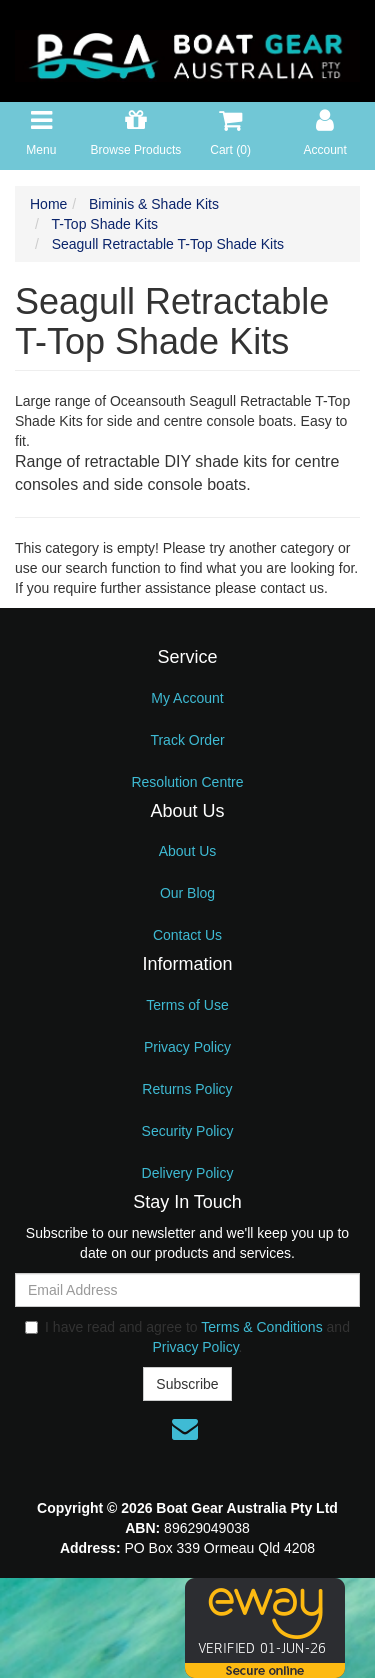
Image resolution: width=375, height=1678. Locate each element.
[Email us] (185, 1429)
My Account (187, 698)
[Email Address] (187, 1290)
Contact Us (187, 935)
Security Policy (188, 1131)
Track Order (187, 740)
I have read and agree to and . (187, 1337)
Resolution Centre (187, 782)
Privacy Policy (187, 1047)
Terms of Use (187, 1005)
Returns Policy (187, 1089)
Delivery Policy (188, 1173)
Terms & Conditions (261, 1327)
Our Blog (187, 893)
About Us (188, 851)
